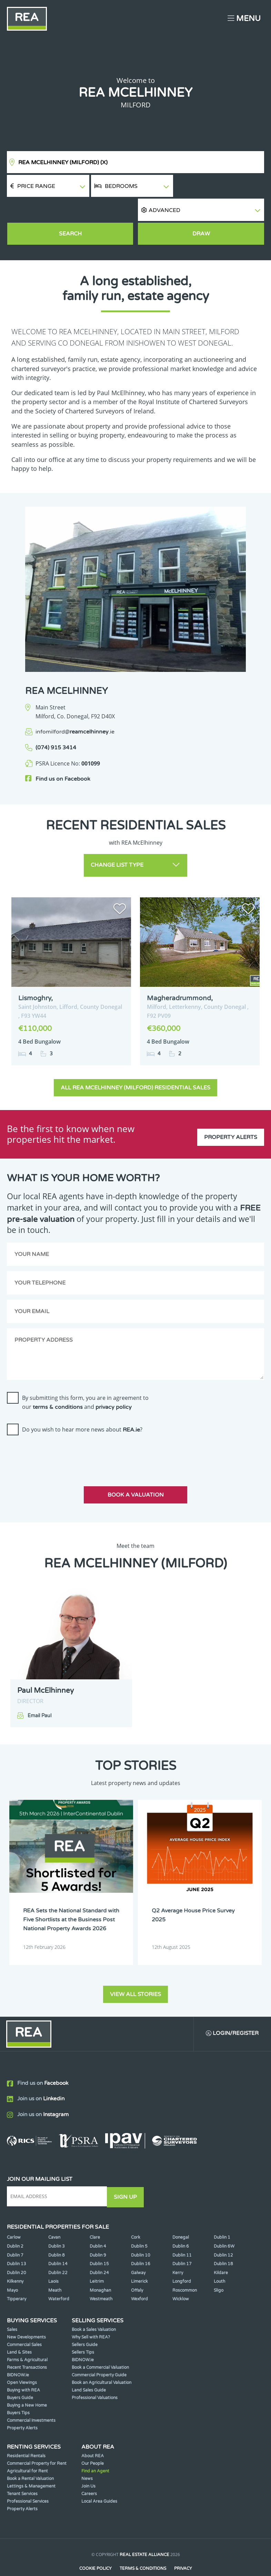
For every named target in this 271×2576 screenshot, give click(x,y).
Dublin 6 (180, 2225)
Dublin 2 (15, 2225)
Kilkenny (15, 2260)
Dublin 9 (98, 2233)
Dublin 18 (223, 2242)
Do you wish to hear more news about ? (82, 1403)
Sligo (218, 2269)
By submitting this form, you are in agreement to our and (85, 1376)
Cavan (54, 2216)
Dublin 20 (16, 2251)
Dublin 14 (58, 2242)
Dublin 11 (182, 2233)
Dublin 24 (99, 2251)
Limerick (139, 2260)
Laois (53, 2260)
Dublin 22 (58, 2251)
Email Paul (39, 1690)
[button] (219, 186)
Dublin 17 (182, 2242)
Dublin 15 (99, 2242)
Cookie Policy (95, 2547)
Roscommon (184, 2269)
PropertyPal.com (162, 2560)
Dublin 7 (15, 2233)
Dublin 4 (98, 2225)
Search (70, 211)
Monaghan (100, 2269)
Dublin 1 (222, 2216)
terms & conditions (58, 1381)
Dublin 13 (16, 2242)
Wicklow (180, 2278)
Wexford (139, 2278)
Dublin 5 (139, 2225)
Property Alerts (230, 1108)
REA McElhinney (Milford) (63, 162)
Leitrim (97, 2260)
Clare (95, 2216)
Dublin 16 (140, 2242)
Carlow (14, 2216)
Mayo (12, 2269)
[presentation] (59, 1428)
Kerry (177, 2251)
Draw (201, 211)
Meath (54, 2269)
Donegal (180, 2216)
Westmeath (101, 2278)
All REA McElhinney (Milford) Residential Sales (135, 1061)
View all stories (135, 1973)
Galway (138, 2251)
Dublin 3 (56, 2225)
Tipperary (16, 2278)
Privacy (183, 2547)
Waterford (58, 2278)
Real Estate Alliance (144, 2533)
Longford (181, 2260)
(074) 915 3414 (56, 725)
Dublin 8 (56, 2233)
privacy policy (114, 1381)
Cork (135, 2216)
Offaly (137, 2269)
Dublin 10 (140, 2233)
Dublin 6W (224, 2225)
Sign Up (127, 2175)
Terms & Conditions (143, 2547)
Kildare (221, 2251)
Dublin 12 (223, 2233)
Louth (219, 2260)
